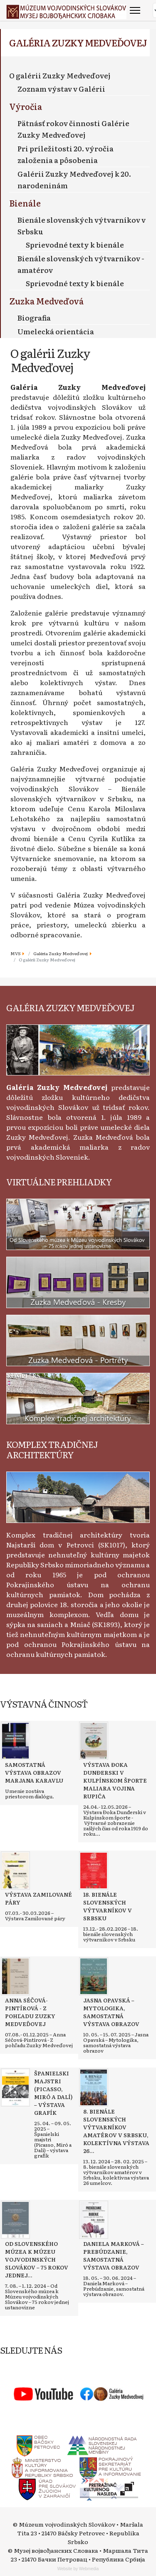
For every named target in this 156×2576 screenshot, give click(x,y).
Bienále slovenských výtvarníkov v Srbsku (81, 225)
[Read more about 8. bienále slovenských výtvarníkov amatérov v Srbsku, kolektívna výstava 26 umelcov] (93, 2087)
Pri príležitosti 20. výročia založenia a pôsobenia (65, 154)
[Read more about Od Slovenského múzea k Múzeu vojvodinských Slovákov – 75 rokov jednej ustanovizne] (15, 2220)
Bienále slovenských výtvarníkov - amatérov (80, 264)
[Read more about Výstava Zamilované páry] (15, 1870)
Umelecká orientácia (55, 331)
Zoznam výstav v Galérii (61, 88)
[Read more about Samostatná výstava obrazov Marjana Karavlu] (15, 1741)
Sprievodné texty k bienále (75, 244)
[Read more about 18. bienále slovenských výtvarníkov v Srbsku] (93, 1870)
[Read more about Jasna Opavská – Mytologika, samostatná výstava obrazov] (93, 1976)
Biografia (34, 317)
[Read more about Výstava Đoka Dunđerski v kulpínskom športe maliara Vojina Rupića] (93, 1741)
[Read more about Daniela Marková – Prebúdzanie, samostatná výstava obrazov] (93, 2220)
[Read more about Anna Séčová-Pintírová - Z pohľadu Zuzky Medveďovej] (15, 1976)
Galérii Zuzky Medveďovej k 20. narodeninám (74, 179)
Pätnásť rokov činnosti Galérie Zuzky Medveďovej (73, 129)
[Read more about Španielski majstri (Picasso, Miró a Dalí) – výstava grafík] (15, 2087)
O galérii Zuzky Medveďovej (60, 75)
